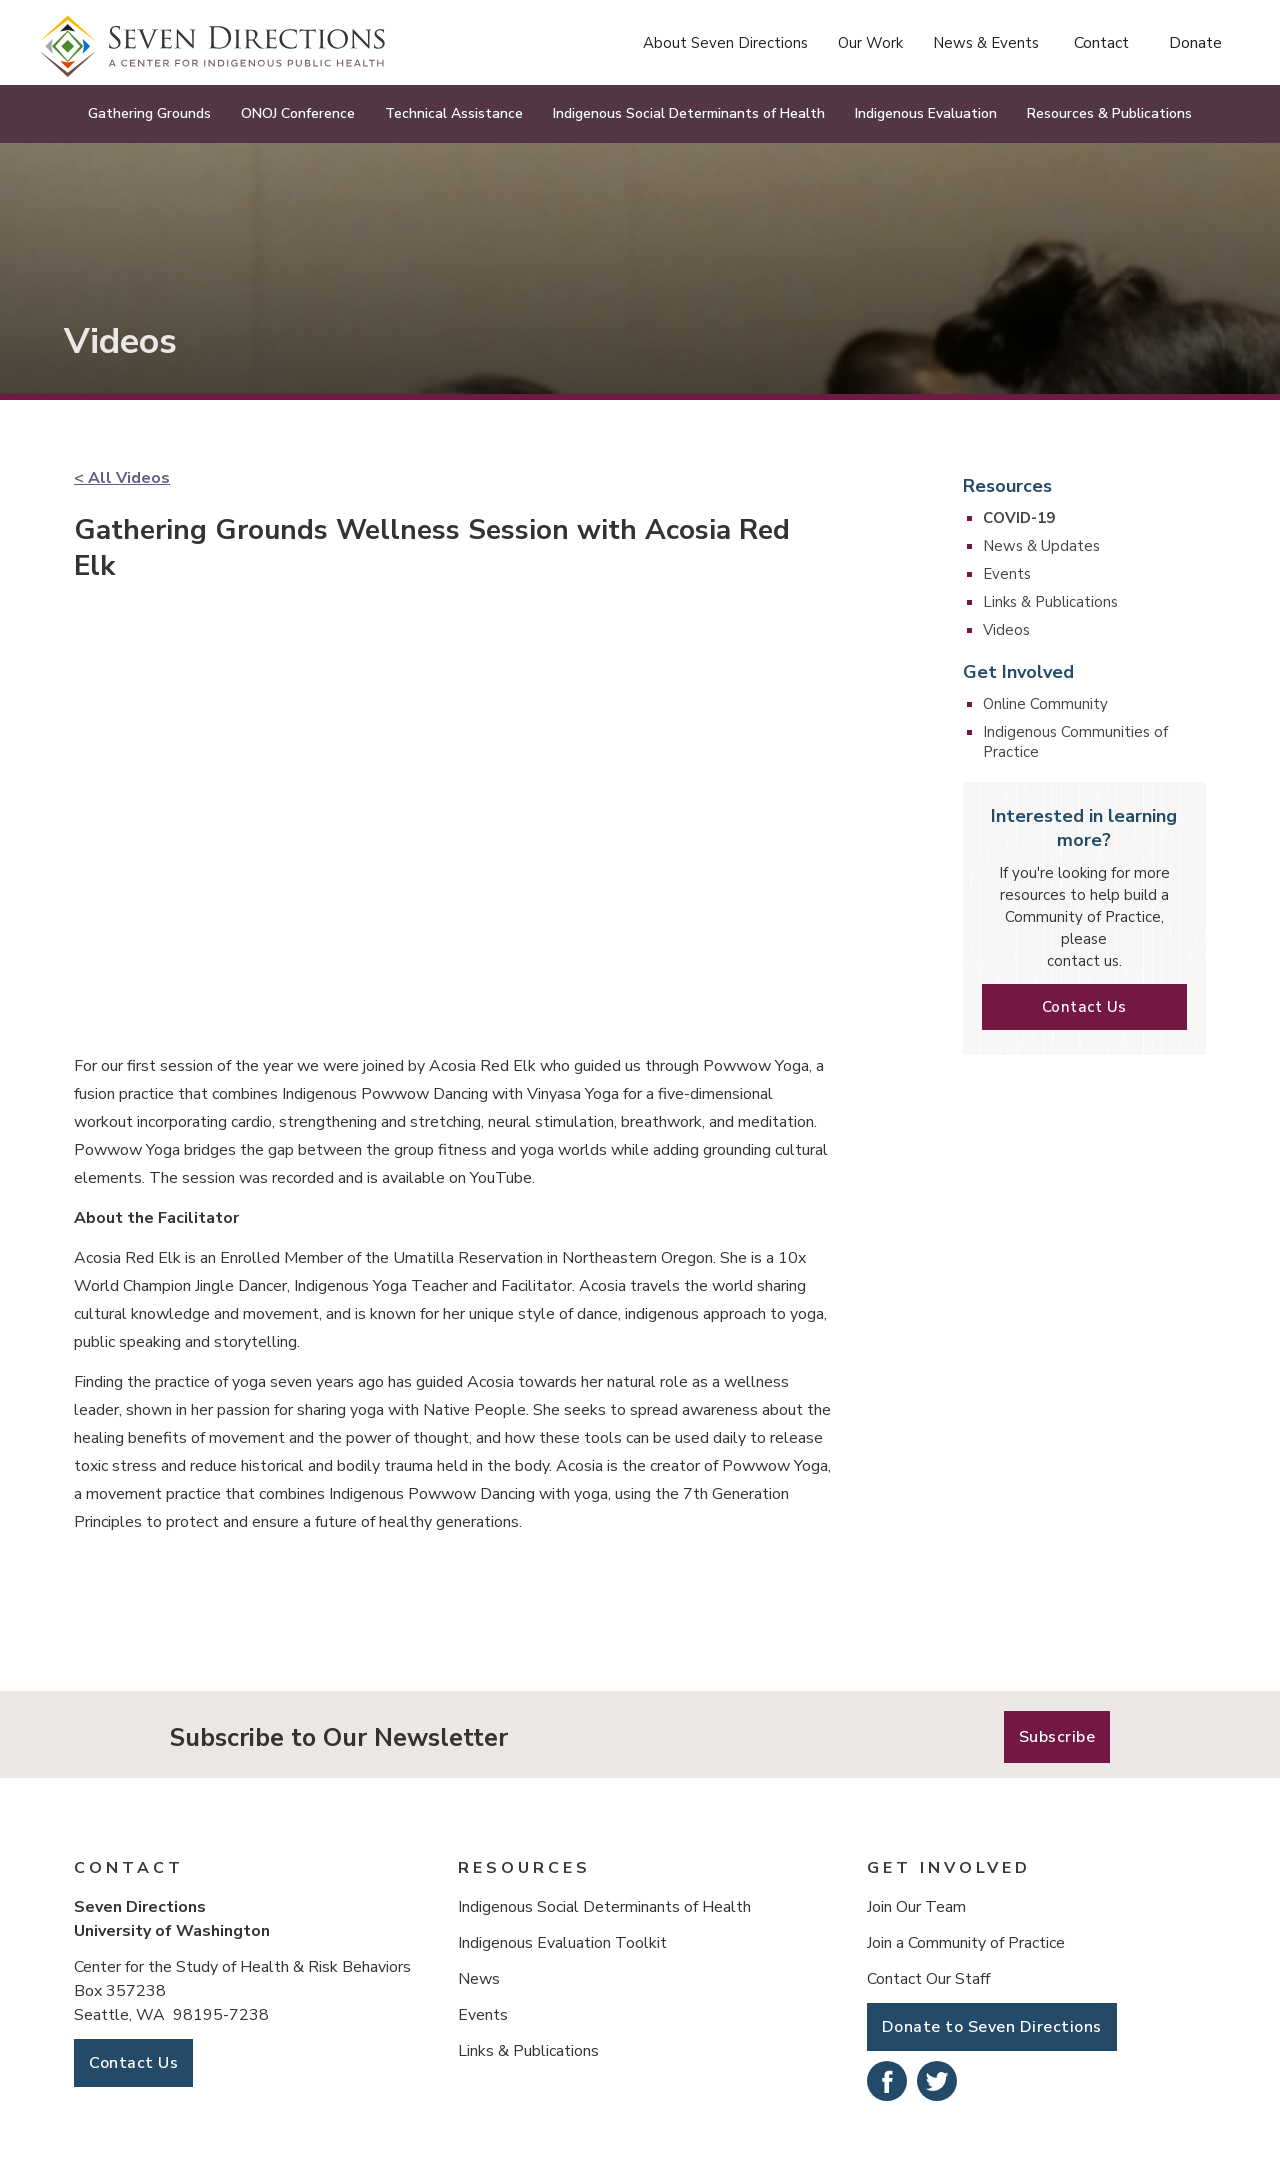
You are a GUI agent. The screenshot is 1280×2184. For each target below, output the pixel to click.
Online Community (1045, 704)
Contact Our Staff (928, 1979)
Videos (1006, 630)
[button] (725, 43)
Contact (1101, 43)
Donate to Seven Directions (992, 2027)
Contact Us (1084, 1007)
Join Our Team (916, 1907)
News (479, 1979)
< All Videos (122, 478)
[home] (213, 46)
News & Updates (1041, 546)
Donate (1195, 43)
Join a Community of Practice (966, 1943)
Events (1007, 574)
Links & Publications (1050, 602)
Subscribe (1057, 1737)
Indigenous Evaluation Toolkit (562, 1943)
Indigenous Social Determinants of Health (604, 1907)
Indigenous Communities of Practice (1075, 742)
